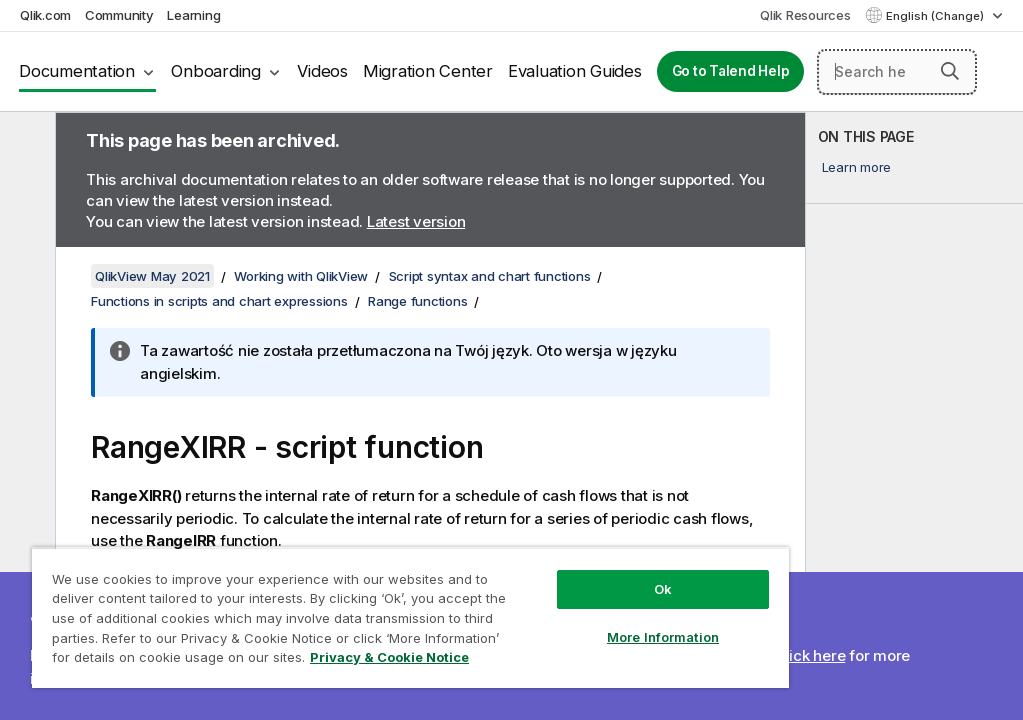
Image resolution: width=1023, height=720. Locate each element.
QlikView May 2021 (152, 276)
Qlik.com (45, 15)
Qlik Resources (805, 15)
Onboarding (216, 71)
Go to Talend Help (731, 71)
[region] (410, 617)
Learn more (857, 167)
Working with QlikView (301, 276)
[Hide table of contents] (25, 143)
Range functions (417, 301)
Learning (193, 15)
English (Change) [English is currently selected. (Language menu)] (936, 16)
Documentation (77, 71)
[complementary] (915, 416)
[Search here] (897, 72)
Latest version (416, 221)
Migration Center (428, 71)
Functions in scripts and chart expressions (219, 301)
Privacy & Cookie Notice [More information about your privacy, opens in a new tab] (389, 657)
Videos (322, 71)
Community (119, 15)
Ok (663, 589)
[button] (950, 71)
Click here (810, 655)
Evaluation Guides (575, 71)
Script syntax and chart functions (490, 276)
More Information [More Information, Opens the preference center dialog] (663, 637)
